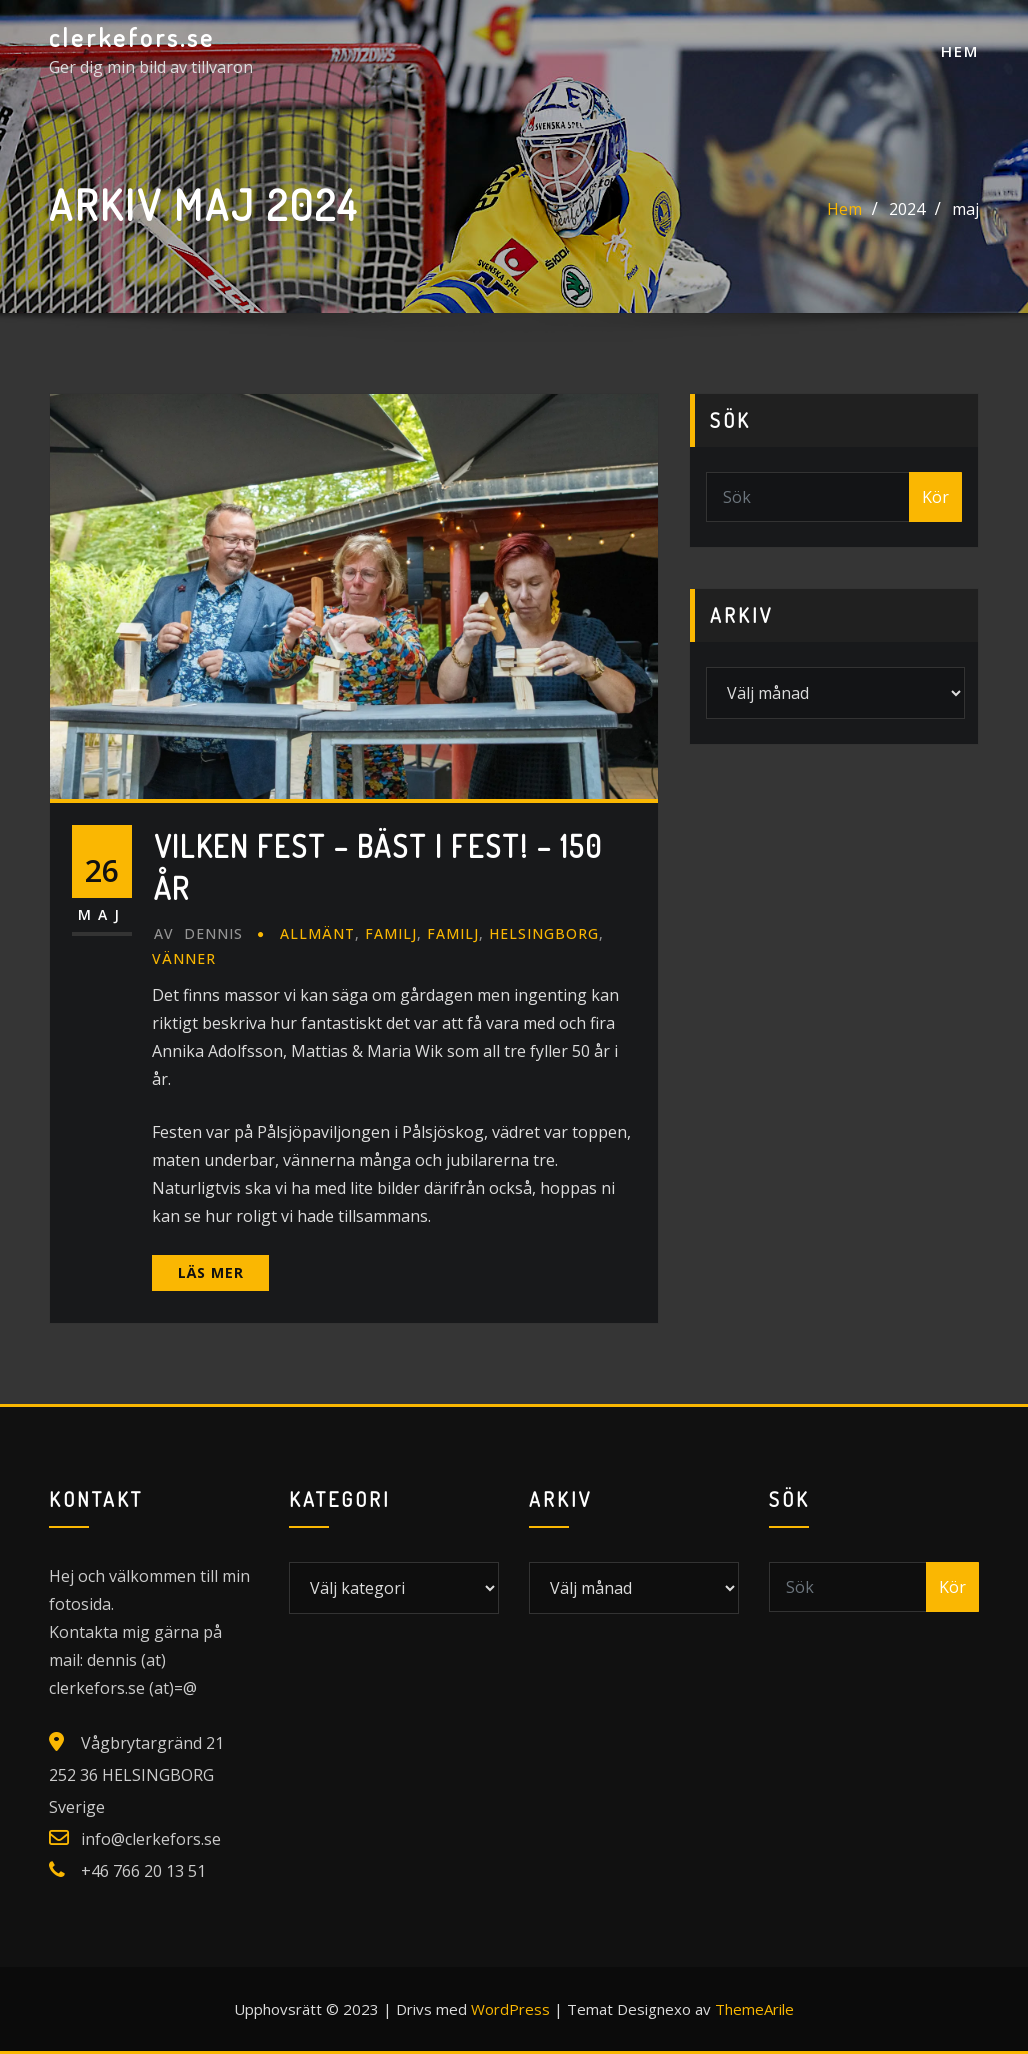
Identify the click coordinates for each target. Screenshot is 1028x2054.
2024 (907, 209)
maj (965, 209)
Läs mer (211, 1272)
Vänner (184, 958)
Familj (391, 933)
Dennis (198, 933)
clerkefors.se (132, 37)
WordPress (510, 2009)
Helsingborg (544, 933)
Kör (935, 497)
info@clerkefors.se (151, 1839)
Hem (960, 51)
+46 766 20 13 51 (143, 1871)
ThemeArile (754, 2009)
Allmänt (317, 933)
